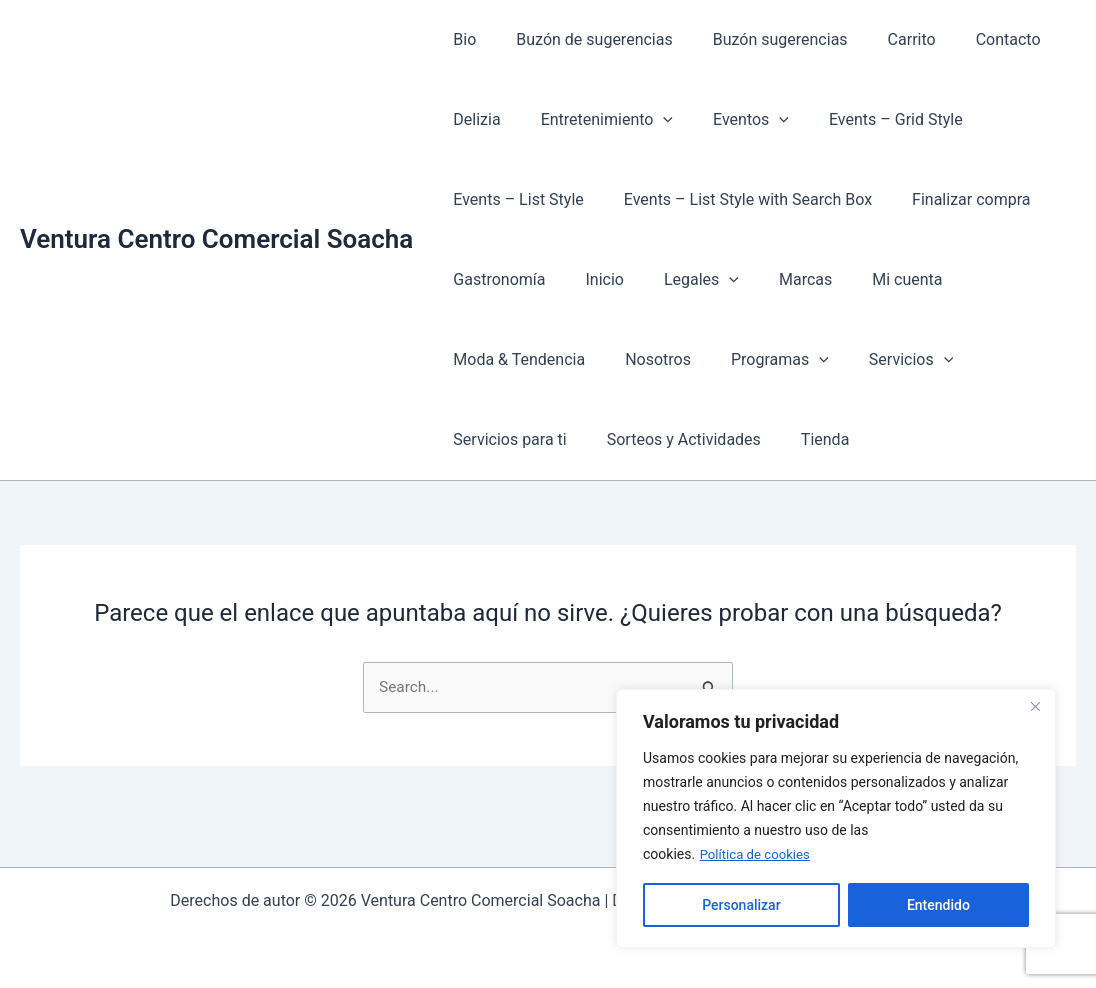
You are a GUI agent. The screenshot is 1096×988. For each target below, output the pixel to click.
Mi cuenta (871, 279)
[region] (836, 819)
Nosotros (646, 359)
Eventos (731, 120)
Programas (760, 360)
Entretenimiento (595, 120)
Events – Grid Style (868, 119)
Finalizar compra (951, 199)
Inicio (592, 279)
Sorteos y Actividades (672, 439)
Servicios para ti (505, 439)
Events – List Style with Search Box (736, 199)
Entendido (938, 905)
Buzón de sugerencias (582, 39)
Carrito (884, 39)
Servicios (883, 360)
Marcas (777, 279)
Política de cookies (758, 855)
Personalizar (741, 905)
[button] (651, 120)
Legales (681, 280)
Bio (460, 39)
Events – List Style (514, 199)
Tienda (805, 439)
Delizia (472, 119)
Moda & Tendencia (515, 359)
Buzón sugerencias (760, 39)
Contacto (972, 39)
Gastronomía (495, 279)
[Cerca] (1035, 707)
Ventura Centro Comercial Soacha (216, 239)
